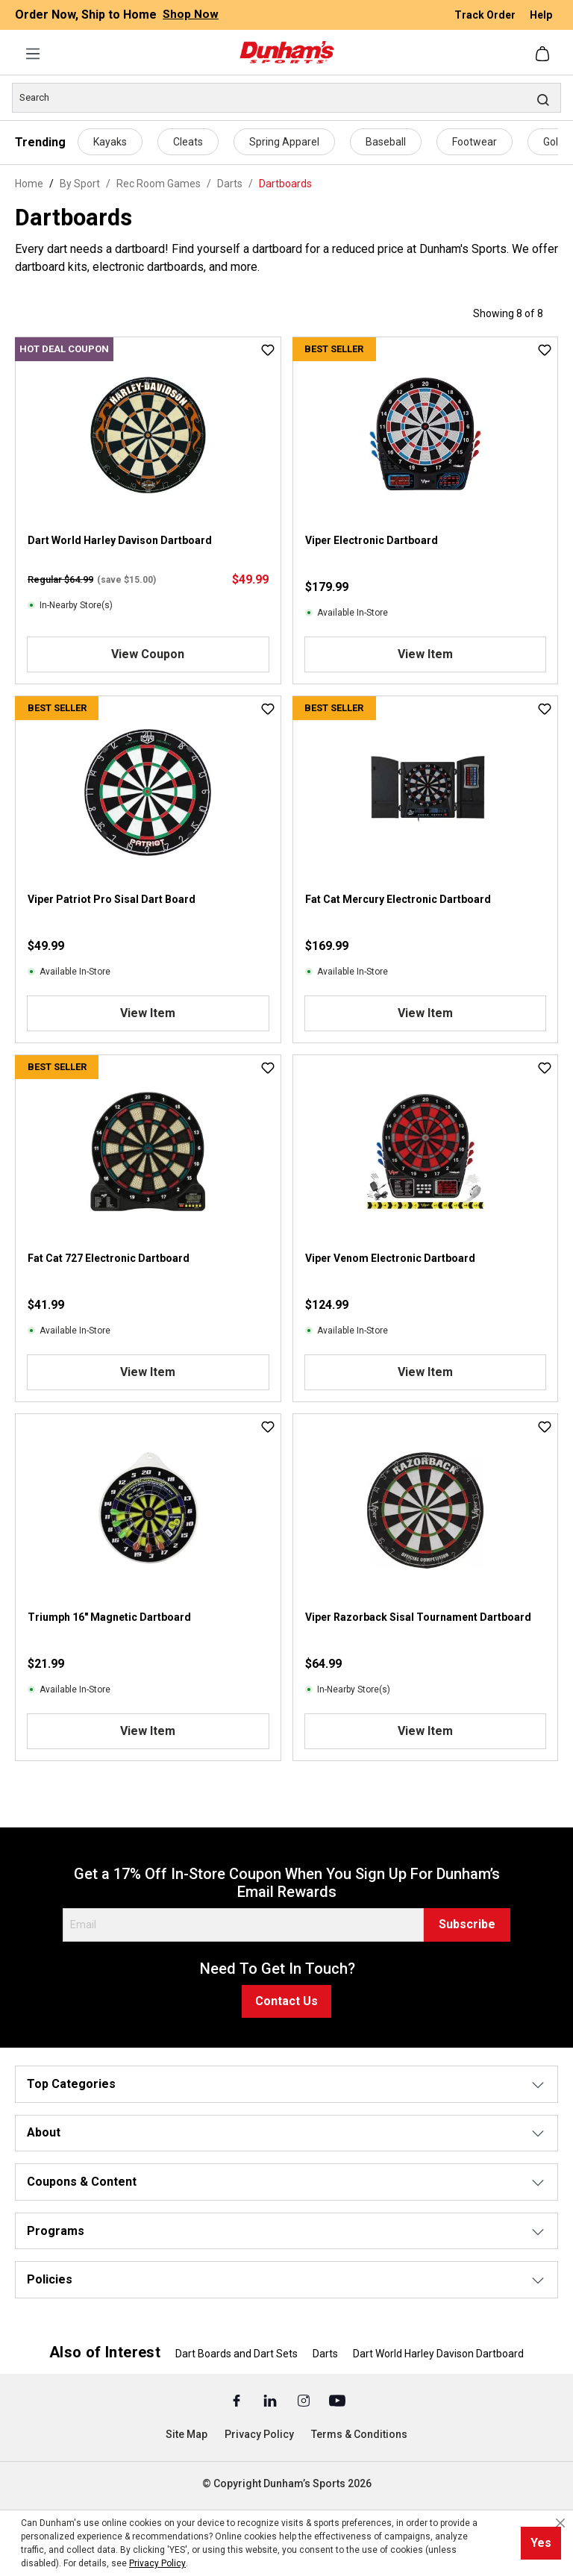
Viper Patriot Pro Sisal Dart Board (111, 899)
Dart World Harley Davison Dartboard (120, 540)
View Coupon (147, 654)
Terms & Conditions (359, 2434)
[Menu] (33, 53)
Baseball (386, 142)
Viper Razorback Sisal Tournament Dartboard (418, 1617)
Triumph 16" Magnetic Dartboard (109, 1617)
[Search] (286, 98)
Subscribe (467, 1924)
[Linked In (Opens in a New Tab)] (271, 2400)
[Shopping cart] (544, 53)
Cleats (188, 142)
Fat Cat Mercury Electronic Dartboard (398, 899)
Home (29, 184)
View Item (425, 654)
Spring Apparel (284, 142)
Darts (325, 2354)
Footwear (474, 142)
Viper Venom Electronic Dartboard (390, 1258)
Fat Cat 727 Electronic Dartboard (109, 1258)
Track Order (486, 15)
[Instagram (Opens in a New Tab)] (304, 2400)
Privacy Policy (259, 2434)
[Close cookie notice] (560, 2523)
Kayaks (110, 142)
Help (541, 15)
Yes (540, 2543)
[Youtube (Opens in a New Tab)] (337, 2400)
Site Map (186, 2434)
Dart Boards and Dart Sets (236, 2354)
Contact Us (286, 2001)
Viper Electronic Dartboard (371, 540)
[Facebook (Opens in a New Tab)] (237, 2400)
